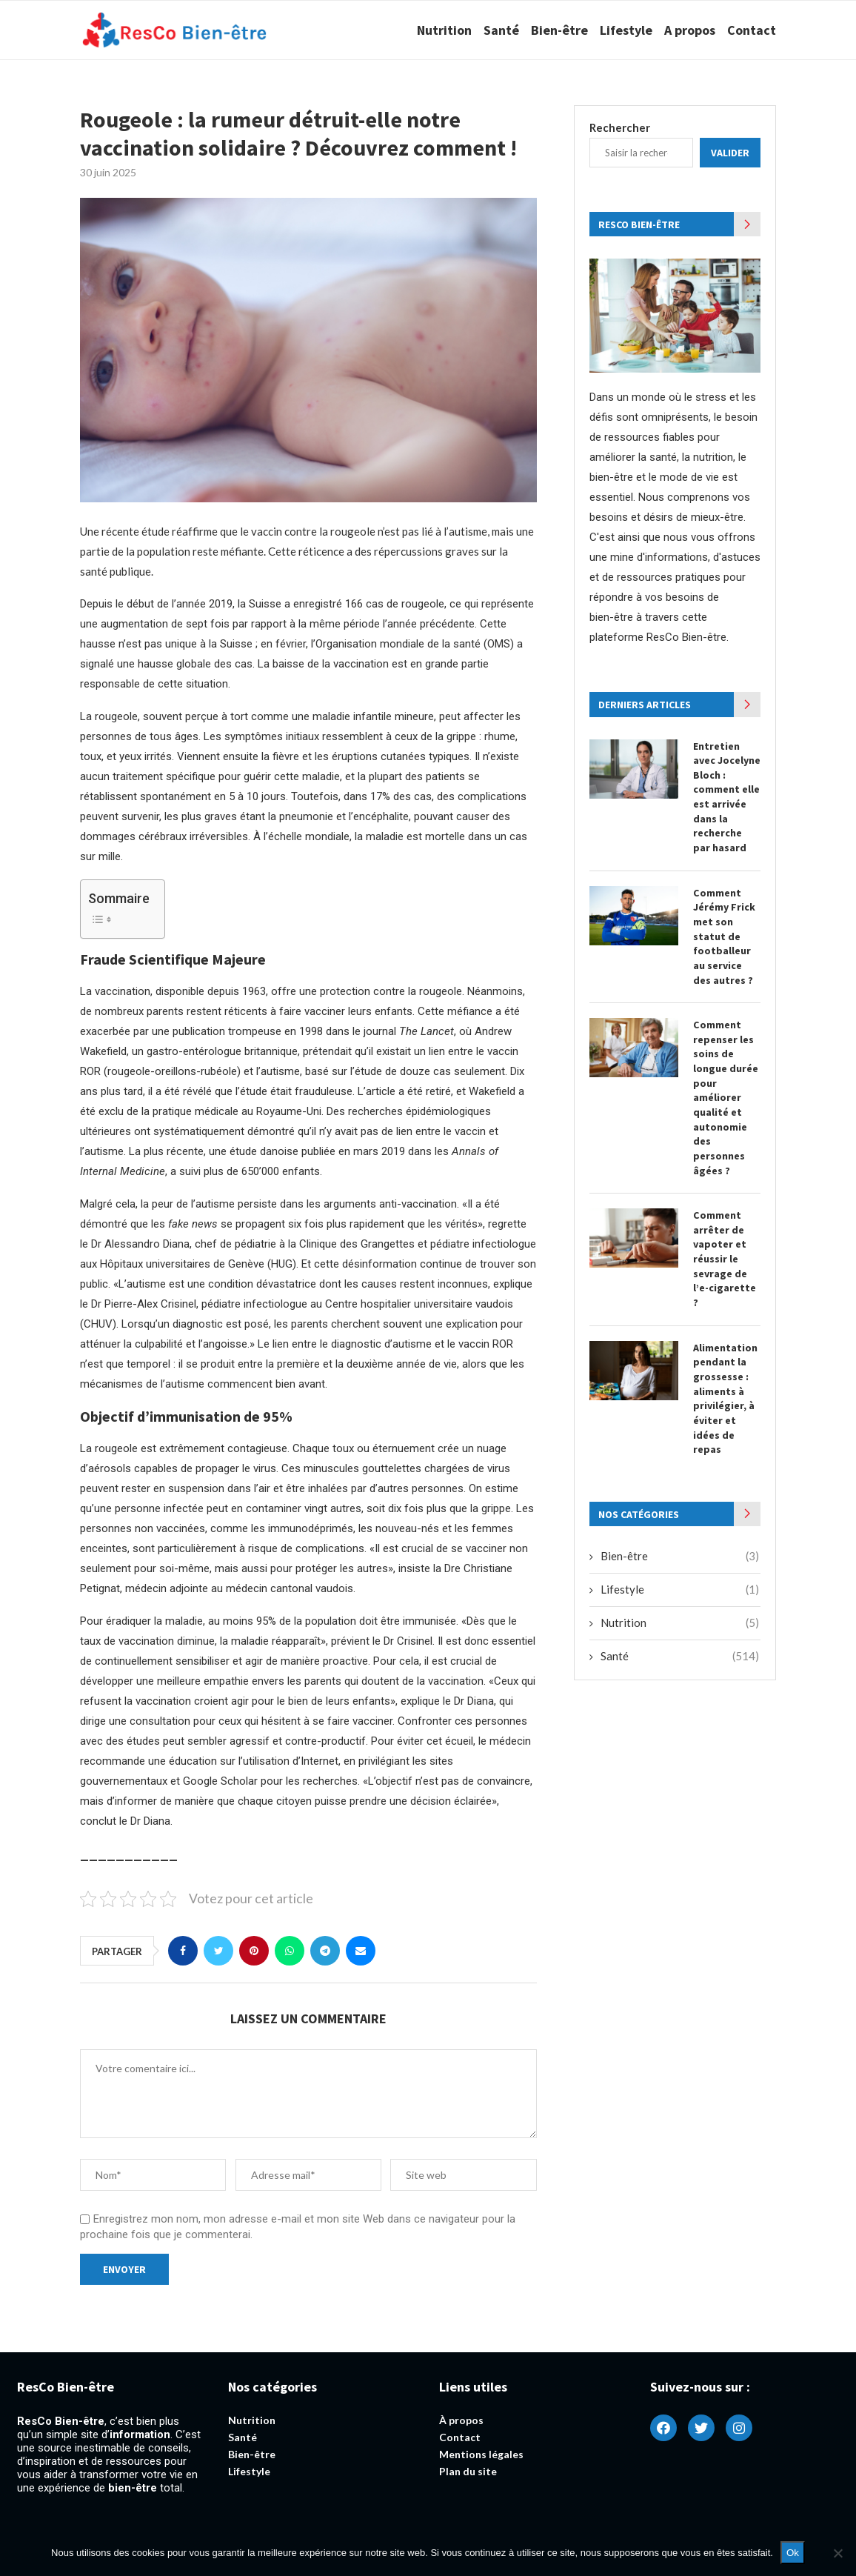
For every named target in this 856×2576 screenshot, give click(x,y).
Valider (730, 152)
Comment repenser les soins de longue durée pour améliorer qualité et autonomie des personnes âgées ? (725, 1096)
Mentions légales (481, 2454)
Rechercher (619, 127)
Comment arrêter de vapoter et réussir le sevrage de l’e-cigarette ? (724, 1258)
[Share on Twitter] (218, 1951)
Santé (501, 30)
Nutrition (444, 30)
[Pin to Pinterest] (254, 1951)
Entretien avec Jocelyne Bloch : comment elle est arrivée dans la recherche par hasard (726, 796)
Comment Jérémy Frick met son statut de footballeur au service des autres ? (724, 935)
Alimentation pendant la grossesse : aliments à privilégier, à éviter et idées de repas (725, 1396)
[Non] (837, 2553)
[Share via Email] (360, 1951)
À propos (461, 2420)
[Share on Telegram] (325, 1951)
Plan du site (468, 2471)
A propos (689, 30)
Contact (751, 30)
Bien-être (559, 30)
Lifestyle (626, 30)
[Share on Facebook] (183, 1951)
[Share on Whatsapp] (289, 1951)
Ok (792, 2552)
